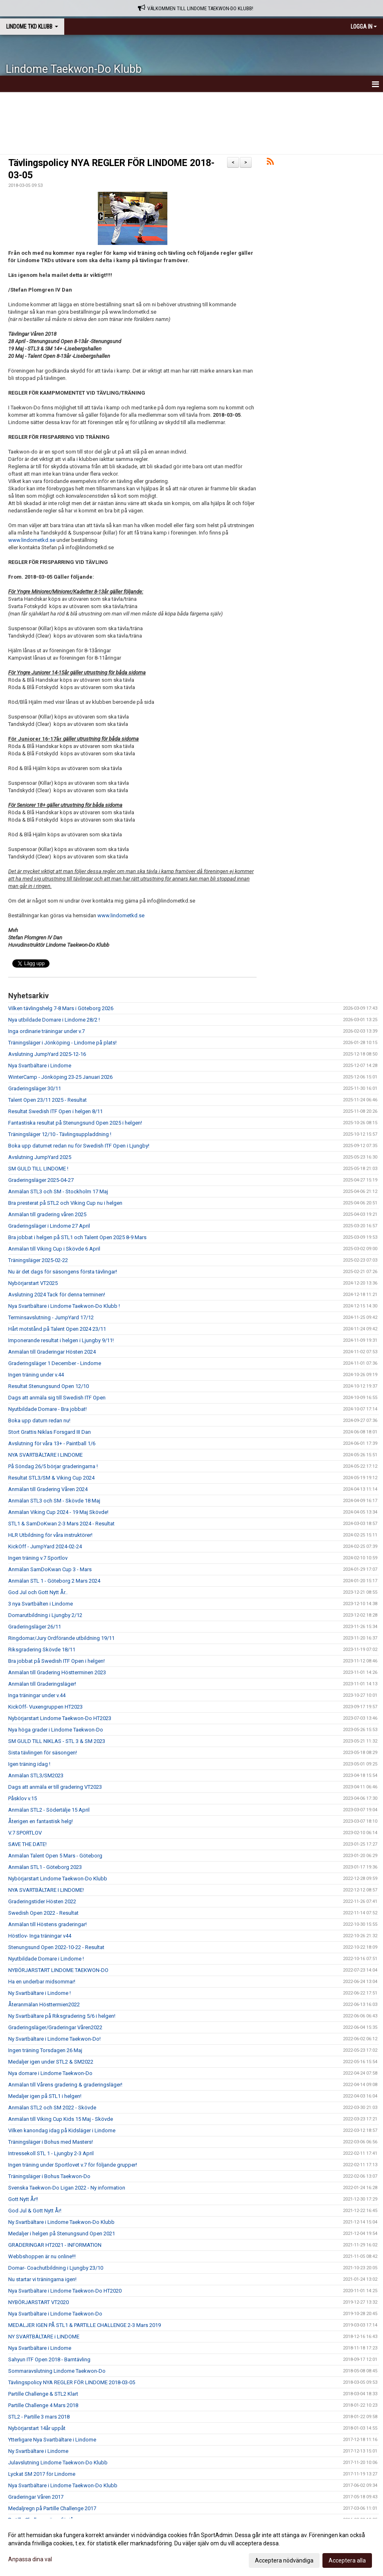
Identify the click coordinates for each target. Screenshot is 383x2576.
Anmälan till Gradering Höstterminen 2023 (57, 1672)
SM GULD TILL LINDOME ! (38, 1169)
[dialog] (191, 2547)
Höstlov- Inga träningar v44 (39, 1936)
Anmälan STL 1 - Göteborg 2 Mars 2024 (54, 1581)
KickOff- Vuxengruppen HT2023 (45, 1707)
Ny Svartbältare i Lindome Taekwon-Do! (54, 2039)
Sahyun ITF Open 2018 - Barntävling (49, 2359)
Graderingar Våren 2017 (35, 2497)
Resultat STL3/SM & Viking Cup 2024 (51, 1478)
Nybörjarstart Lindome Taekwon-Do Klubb (57, 1878)
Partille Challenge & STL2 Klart (43, 2394)
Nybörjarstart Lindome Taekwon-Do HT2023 (59, 1718)
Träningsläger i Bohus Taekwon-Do (49, 2176)
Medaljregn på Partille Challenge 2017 (52, 2508)
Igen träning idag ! (29, 1764)
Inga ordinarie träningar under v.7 (46, 1031)
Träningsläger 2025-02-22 (38, 1260)
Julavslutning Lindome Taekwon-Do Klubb (58, 2462)
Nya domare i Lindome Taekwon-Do (50, 2073)
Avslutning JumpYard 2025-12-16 (47, 1054)
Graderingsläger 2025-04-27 (41, 1180)
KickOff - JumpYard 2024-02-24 (45, 1546)
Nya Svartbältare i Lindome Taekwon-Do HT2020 (65, 2291)
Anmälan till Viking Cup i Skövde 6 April (54, 1249)
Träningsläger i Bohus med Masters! (50, 2142)
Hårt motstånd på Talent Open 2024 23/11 (57, 1329)
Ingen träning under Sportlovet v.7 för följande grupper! (72, 2165)
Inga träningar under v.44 (36, 1695)
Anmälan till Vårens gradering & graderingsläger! (65, 2085)
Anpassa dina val (30, 2559)
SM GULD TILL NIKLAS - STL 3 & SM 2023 (56, 1741)
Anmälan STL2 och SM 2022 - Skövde (52, 2107)
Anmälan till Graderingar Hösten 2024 (52, 1352)
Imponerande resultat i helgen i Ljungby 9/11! (61, 1340)
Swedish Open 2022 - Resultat (43, 1913)
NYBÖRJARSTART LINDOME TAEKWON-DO (58, 1970)
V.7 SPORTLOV (25, 1833)
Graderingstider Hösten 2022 (42, 1901)
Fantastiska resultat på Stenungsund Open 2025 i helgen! (75, 1123)
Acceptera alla (347, 2560)
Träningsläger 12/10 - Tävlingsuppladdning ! (59, 1134)
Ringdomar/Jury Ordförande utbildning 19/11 (61, 1638)
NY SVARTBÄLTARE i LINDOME (43, 2336)
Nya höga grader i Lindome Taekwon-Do (55, 1730)
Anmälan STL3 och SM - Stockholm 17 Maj (58, 1191)
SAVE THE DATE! (27, 1844)
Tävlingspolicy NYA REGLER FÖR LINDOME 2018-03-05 (71, 2382)
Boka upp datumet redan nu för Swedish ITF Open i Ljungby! (78, 1146)
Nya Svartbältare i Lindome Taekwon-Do (55, 2314)
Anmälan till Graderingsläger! (42, 1684)
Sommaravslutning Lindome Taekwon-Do (57, 2371)
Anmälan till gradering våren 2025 (47, 1214)
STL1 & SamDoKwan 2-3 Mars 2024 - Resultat (61, 1523)
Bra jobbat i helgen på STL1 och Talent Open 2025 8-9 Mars (77, 1237)
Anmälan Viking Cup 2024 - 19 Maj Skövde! (58, 1512)
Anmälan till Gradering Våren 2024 (48, 1489)
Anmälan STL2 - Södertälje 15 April (49, 1810)
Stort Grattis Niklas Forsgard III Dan (49, 1432)
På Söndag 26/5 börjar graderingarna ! (53, 1466)
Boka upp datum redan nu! (39, 1420)
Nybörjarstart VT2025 (33, 1283)
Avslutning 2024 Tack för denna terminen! (56, 1294)
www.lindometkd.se (31, 540)
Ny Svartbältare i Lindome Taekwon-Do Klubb (61, 2222)
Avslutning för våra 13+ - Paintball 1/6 (51, 1443)
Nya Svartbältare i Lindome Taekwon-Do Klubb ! (64, 1306)
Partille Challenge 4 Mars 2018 (43, 2405)
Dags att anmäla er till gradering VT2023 (55, 1787)
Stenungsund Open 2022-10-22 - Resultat (56, 1947)
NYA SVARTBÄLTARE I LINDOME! (46, 1890)
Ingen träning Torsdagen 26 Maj (45, 2050)
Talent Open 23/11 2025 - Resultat (47, 1100)
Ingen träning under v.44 (36, 1375)
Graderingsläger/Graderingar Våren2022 (55, 2027)
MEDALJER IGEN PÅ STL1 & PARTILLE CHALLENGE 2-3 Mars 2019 (84, 2325)
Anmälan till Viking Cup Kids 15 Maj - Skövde (60, 2119)
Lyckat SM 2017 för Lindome (41, 2474)
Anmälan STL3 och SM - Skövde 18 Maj (54, 1501)
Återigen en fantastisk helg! (40, 1821)
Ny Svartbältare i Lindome (38, 2451)
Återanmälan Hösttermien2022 (44, 2004)
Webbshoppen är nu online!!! (42, 2256)
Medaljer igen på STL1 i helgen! (44, 2096)
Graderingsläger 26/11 (34, 1627)
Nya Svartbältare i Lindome (39, 1065)
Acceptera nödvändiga (284, 2560)
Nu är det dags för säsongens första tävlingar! (62, 1272)
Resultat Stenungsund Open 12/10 (48, 1386)
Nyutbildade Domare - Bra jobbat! (47, 1409)
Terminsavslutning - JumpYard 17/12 (51, 1317)
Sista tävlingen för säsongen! (42, 1753)
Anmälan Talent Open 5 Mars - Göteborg (55, 1856)
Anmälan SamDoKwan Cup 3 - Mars (50, 1569)
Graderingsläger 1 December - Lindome (54, 1363)
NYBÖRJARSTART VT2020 (38, 2302)
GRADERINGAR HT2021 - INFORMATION (54, 2245)
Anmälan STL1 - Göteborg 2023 (45, 1867)
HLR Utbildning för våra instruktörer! (50, 1535)
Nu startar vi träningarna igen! (42, 2279)
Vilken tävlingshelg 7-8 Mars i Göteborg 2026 (60, 1008)
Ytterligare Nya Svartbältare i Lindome (52, 2440)
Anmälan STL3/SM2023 (35, 1775)
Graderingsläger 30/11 (34, 1088)
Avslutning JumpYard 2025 (39, 1157)
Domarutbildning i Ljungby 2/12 (45, 1615)
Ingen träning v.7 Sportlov (38, 1558)
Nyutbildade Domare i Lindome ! (46, 1959)
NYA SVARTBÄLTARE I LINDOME (45, 1455)
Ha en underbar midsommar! (41, 1982)
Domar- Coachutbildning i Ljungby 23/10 (55, 2268)
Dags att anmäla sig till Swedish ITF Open (57, 1398)
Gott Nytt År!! (23, 2199)
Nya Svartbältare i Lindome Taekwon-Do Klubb (62, 2485)
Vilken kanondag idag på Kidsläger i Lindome (61, 2130)
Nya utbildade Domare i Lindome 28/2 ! (54, 1020)
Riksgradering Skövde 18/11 (41, 1649)
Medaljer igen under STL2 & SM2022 (50, 2062)
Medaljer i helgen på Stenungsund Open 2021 (61, 2233)
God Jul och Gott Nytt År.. (38, 1592)
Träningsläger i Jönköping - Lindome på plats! (62, 1043)
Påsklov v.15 (22, 1798)
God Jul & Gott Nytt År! (34, 2211)
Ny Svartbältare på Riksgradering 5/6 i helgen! (61, 2016)
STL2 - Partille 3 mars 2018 (39, 2417)
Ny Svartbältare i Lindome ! (39, 1993)
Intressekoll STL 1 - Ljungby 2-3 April (51, 2153)
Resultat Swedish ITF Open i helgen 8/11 (55, 1111)
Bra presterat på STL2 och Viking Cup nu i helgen (65, 1203)
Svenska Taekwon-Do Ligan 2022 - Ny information (66, 2188)
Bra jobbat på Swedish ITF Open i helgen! (56, 1661)
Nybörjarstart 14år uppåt (36, 2428)
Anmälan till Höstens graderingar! (47, 1924)
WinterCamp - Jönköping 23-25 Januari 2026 (60, 1077)
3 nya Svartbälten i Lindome (40, 1604)
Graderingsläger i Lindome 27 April (49, 1226)
